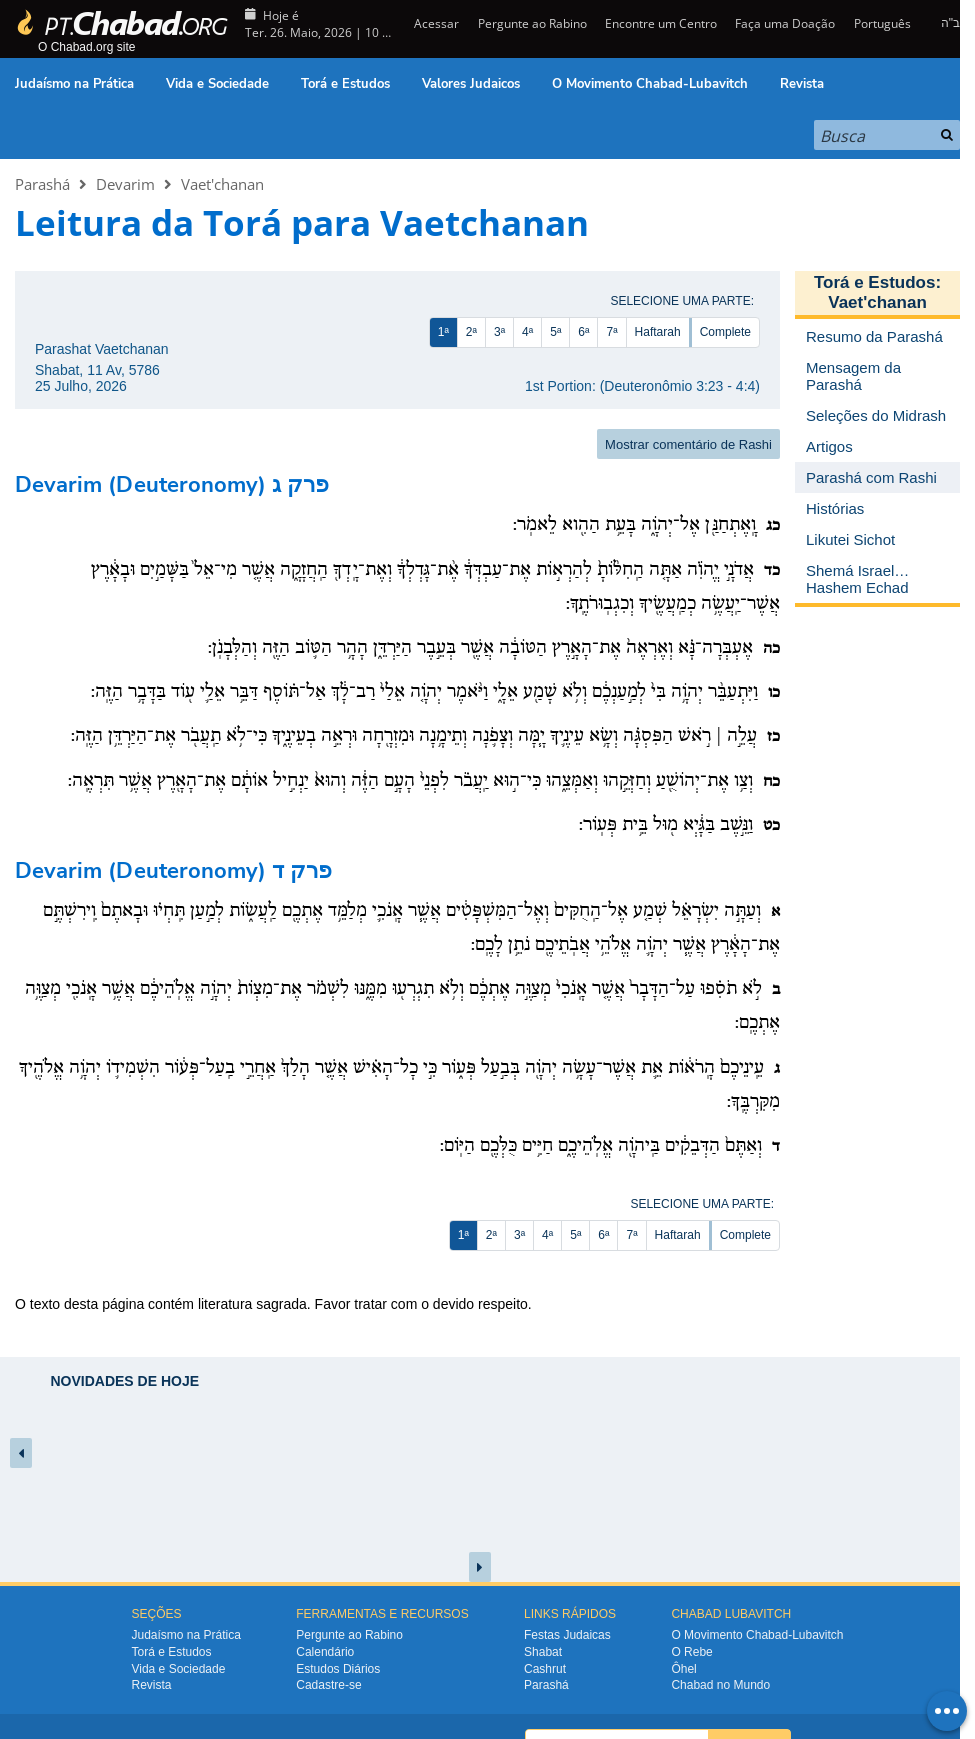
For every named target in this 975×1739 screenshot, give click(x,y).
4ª (527, 332)
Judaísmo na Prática (74, 84)
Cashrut (545, 1669)
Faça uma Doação (785, 23)
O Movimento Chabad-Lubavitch (650, 84)
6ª (583, 332)
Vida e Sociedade (217, 84)
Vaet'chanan (222, 184)
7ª (611, 332)
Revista (802, 84)
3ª (499, 332)
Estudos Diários (338, 1669)
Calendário (325, 1652)
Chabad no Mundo (720, 1685)
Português (882, 23)
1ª (443, 332)
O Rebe (691, 1652)
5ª (555, 332)
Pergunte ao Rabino (532, 23)
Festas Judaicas (567, 1635)
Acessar (435, 23)
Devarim (125, 184)
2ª (471, 332)
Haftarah (658, 332)
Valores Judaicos (471, 84)
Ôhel (683, 1669)
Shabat (543, 1652)
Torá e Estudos (345, 84)
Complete (725, 332)
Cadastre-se (328, 1685)
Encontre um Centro (661, 23)
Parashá (42, 184)
